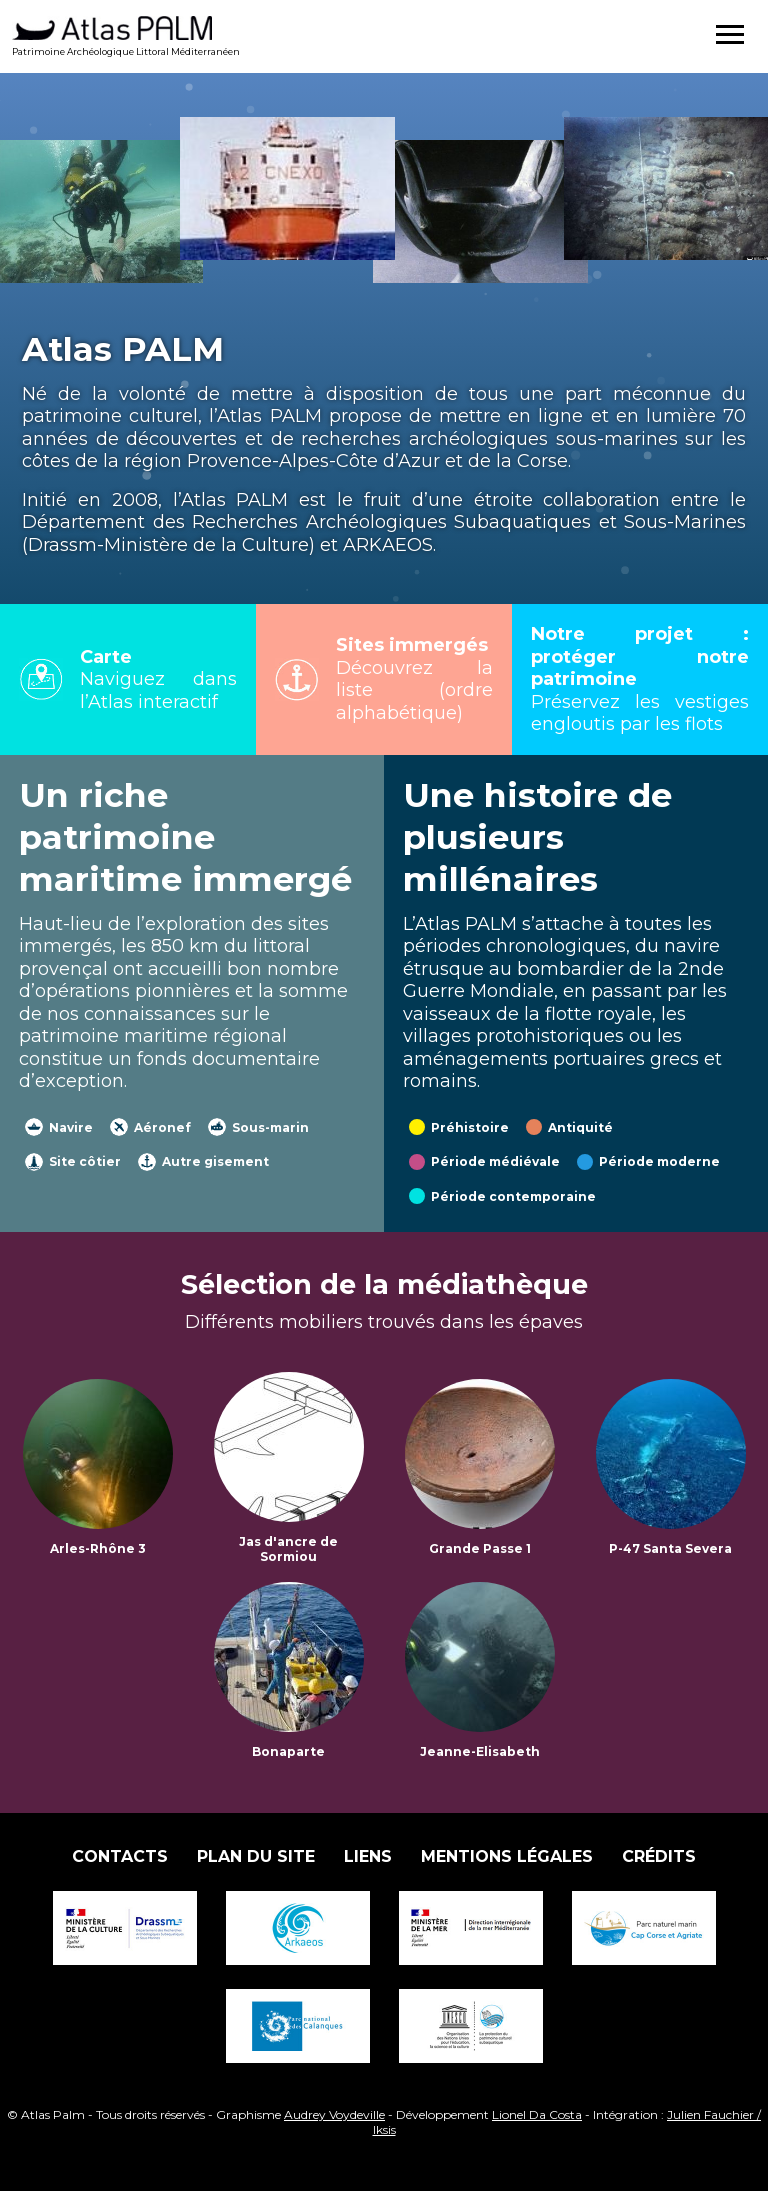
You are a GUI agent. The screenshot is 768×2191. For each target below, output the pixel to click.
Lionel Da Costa (537, 2114)
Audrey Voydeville (334, 2114)
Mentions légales (507, 1856)
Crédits (659, 1856)
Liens (368, 1856)
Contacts (120, 1856)
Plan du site (256, 1856)
